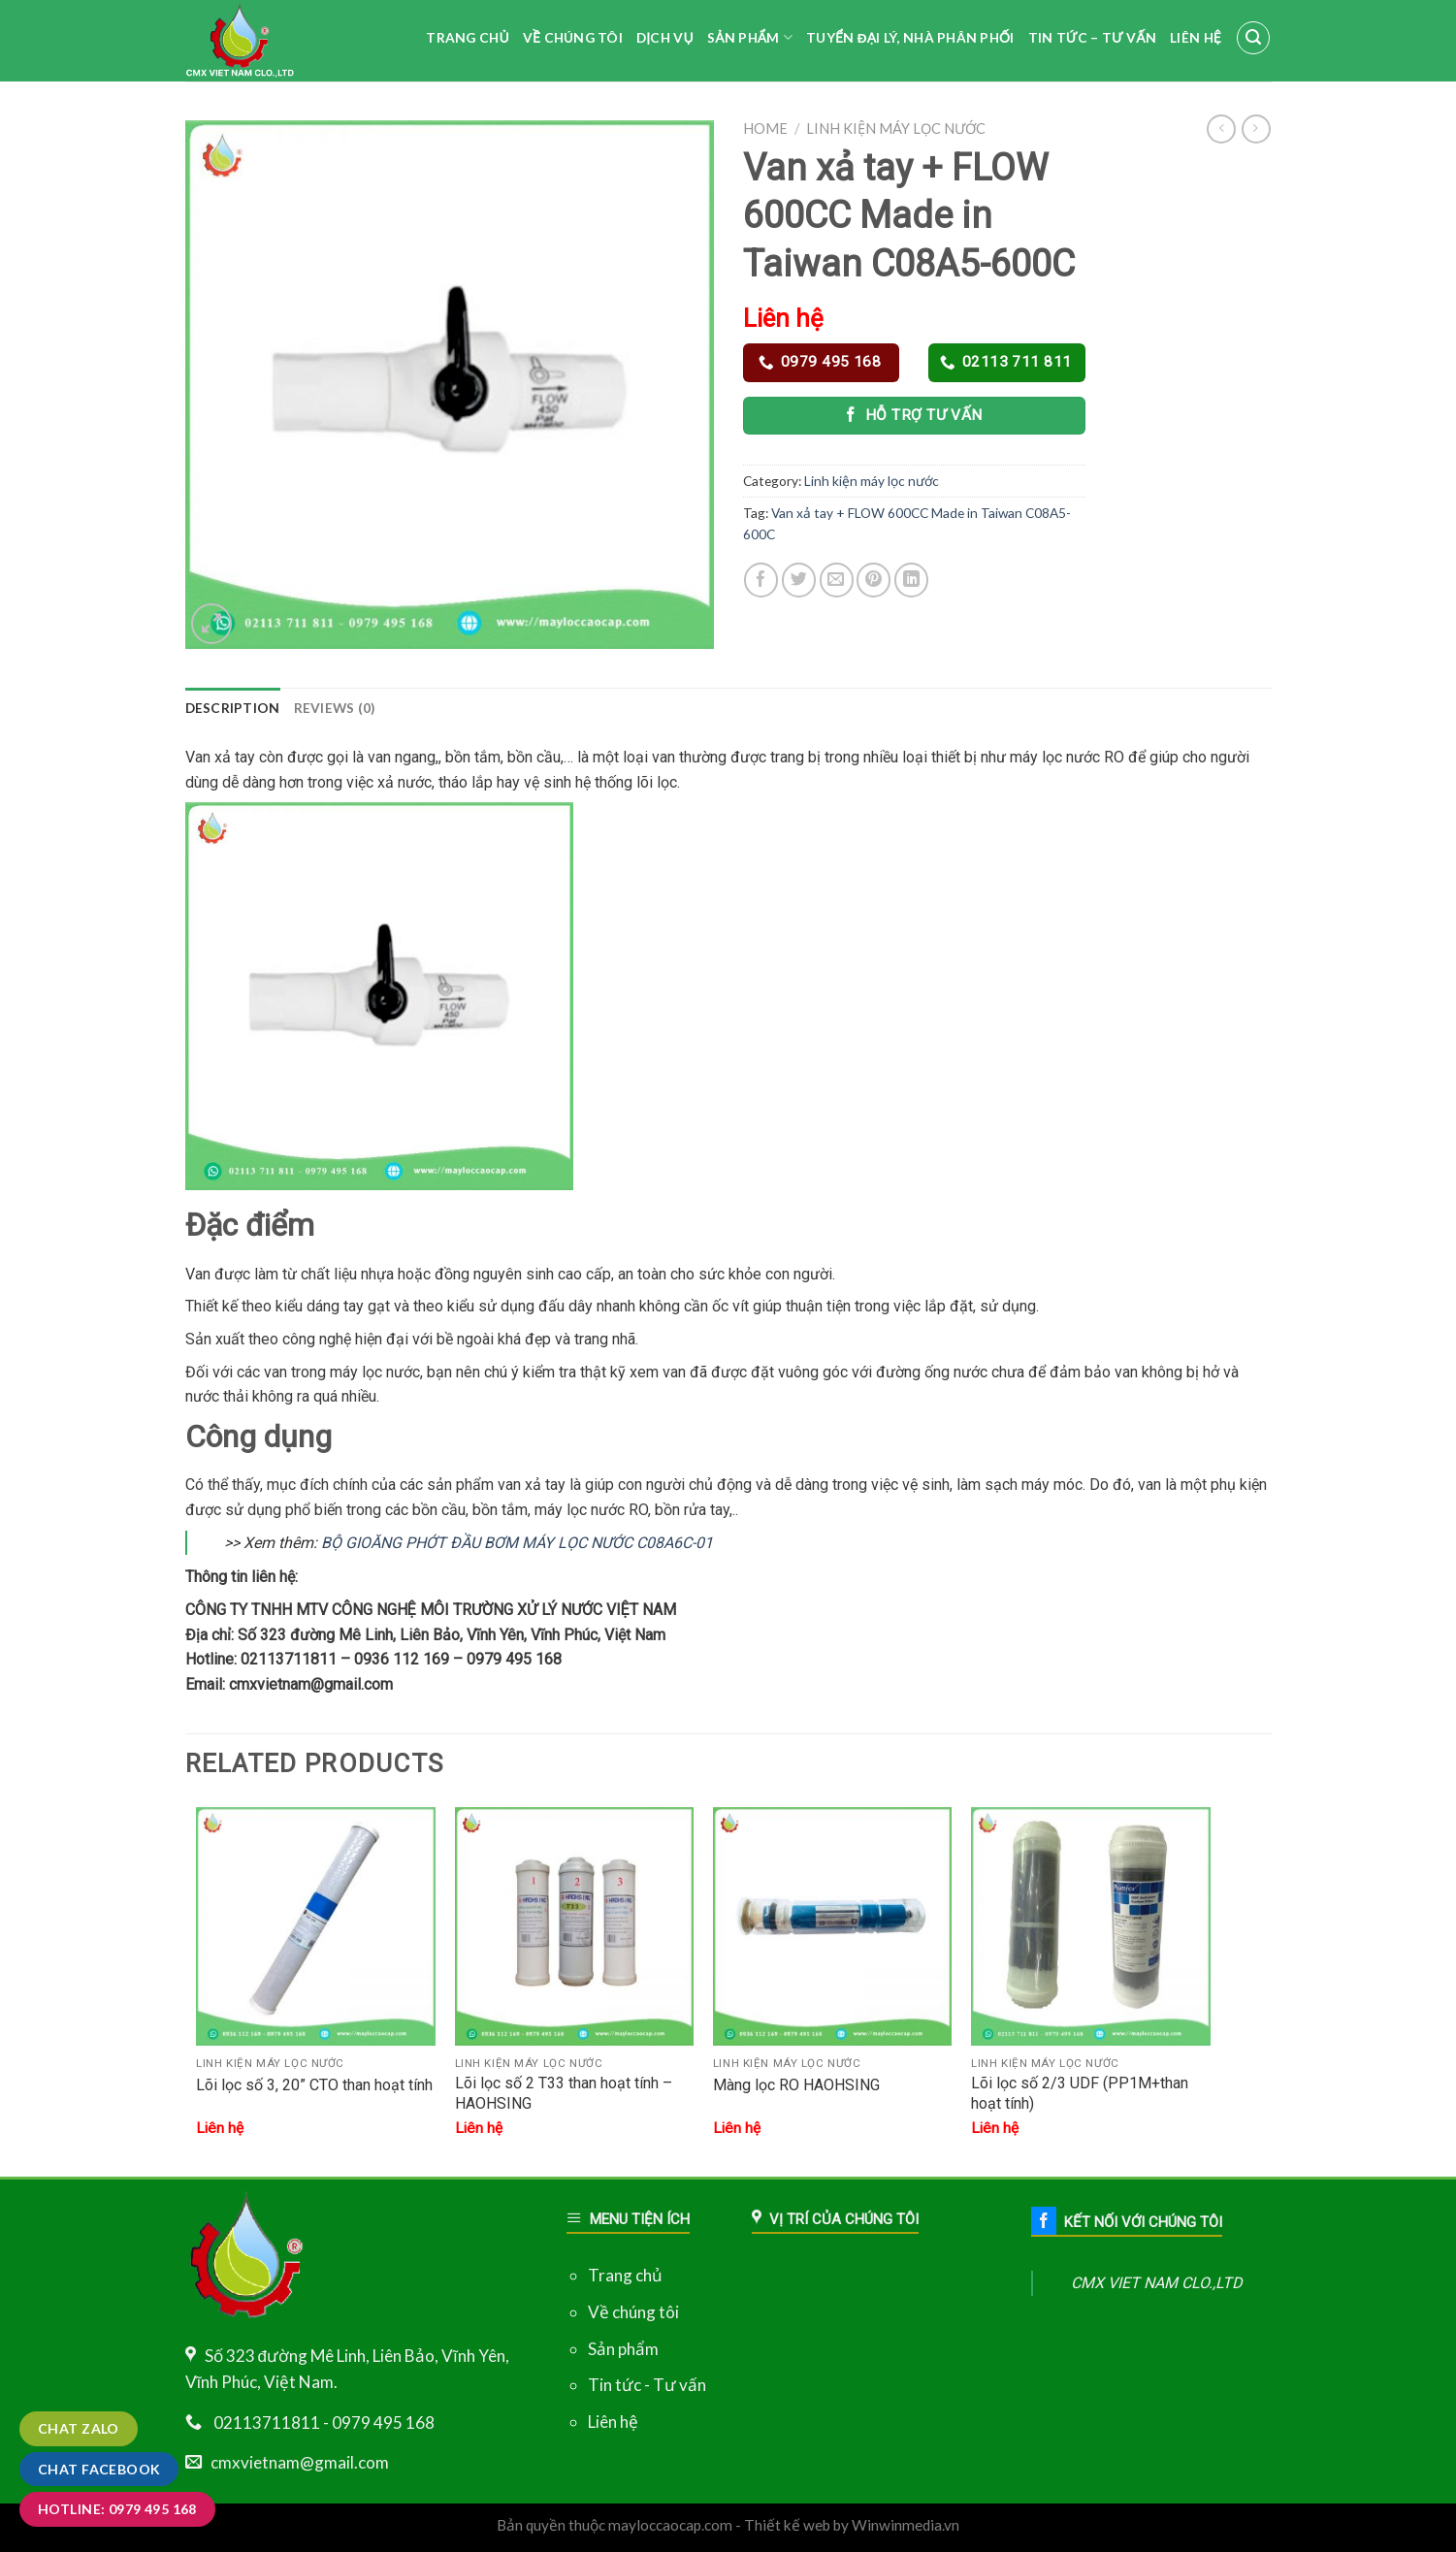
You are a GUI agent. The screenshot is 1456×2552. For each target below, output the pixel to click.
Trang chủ (625, 2275)
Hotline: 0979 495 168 (117, 2509)
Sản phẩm (623, 2349)
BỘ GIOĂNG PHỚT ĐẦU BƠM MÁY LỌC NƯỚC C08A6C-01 (517, 1543)
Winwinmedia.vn (905, 2525)
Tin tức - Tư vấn (647, 2384)
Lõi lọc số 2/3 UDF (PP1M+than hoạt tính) (1079, 2093)
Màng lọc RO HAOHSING (796, 2085)
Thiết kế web (787, 2525)
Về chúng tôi (633, 2312)
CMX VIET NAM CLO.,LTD (1157, 2283)
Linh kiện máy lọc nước (896, 128)
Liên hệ (613, 2421)
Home (765, 128)
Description (232, 707)
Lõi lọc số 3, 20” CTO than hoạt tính (314, 2085)
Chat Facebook (99, 2469)
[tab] (232, 708)
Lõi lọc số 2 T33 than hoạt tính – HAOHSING (563, 2093)
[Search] (1253, 37)
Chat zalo (78, 2428)
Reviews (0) (334, 707)
